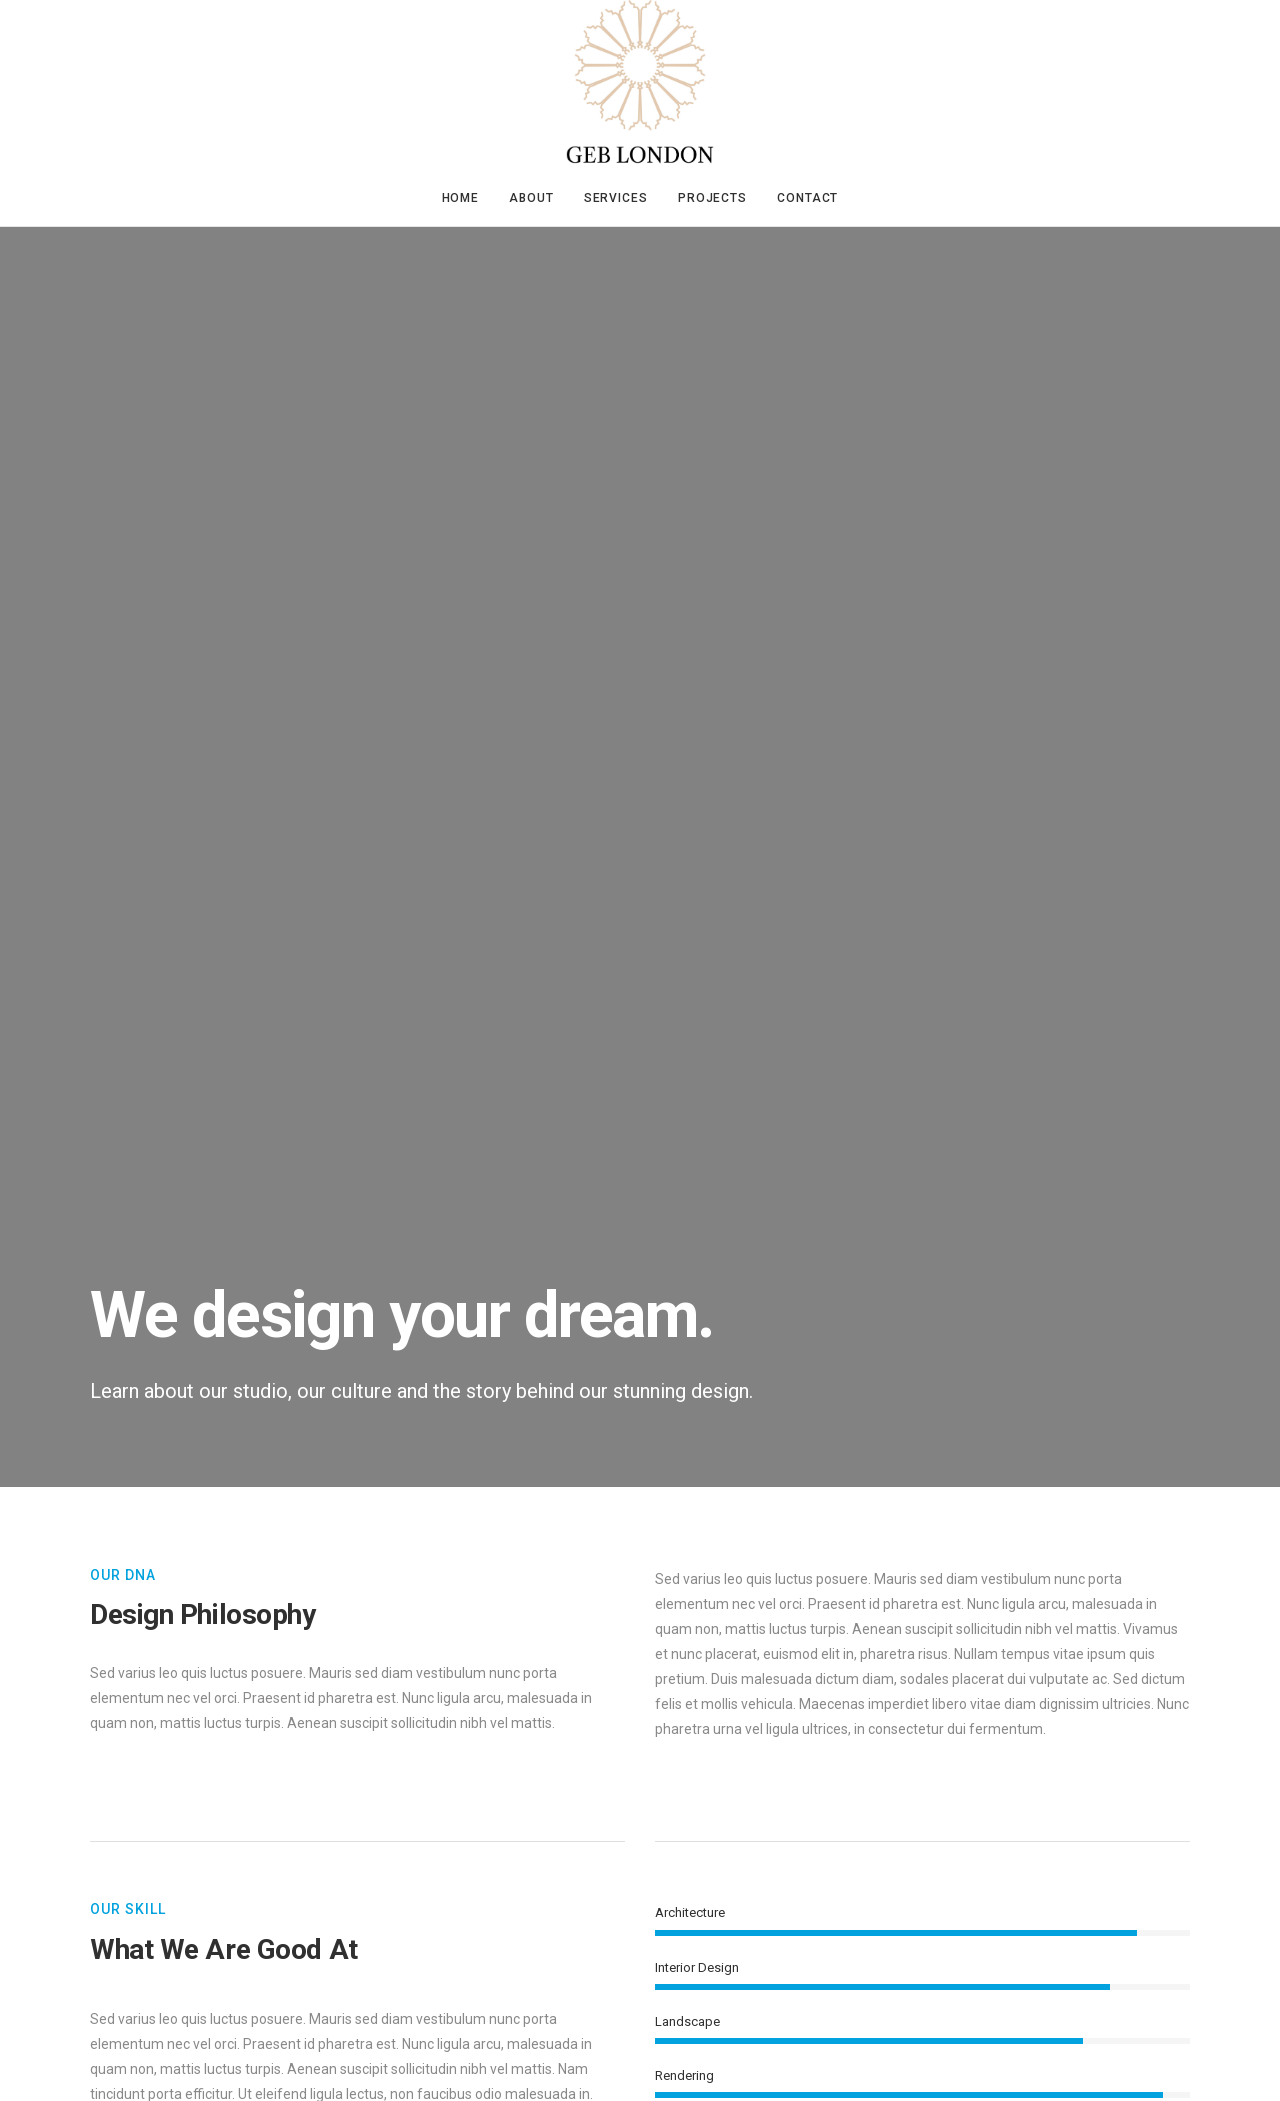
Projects (712, 198)
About (531, 198)
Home (461, 198)
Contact (807, 198)
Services (616, 198)
